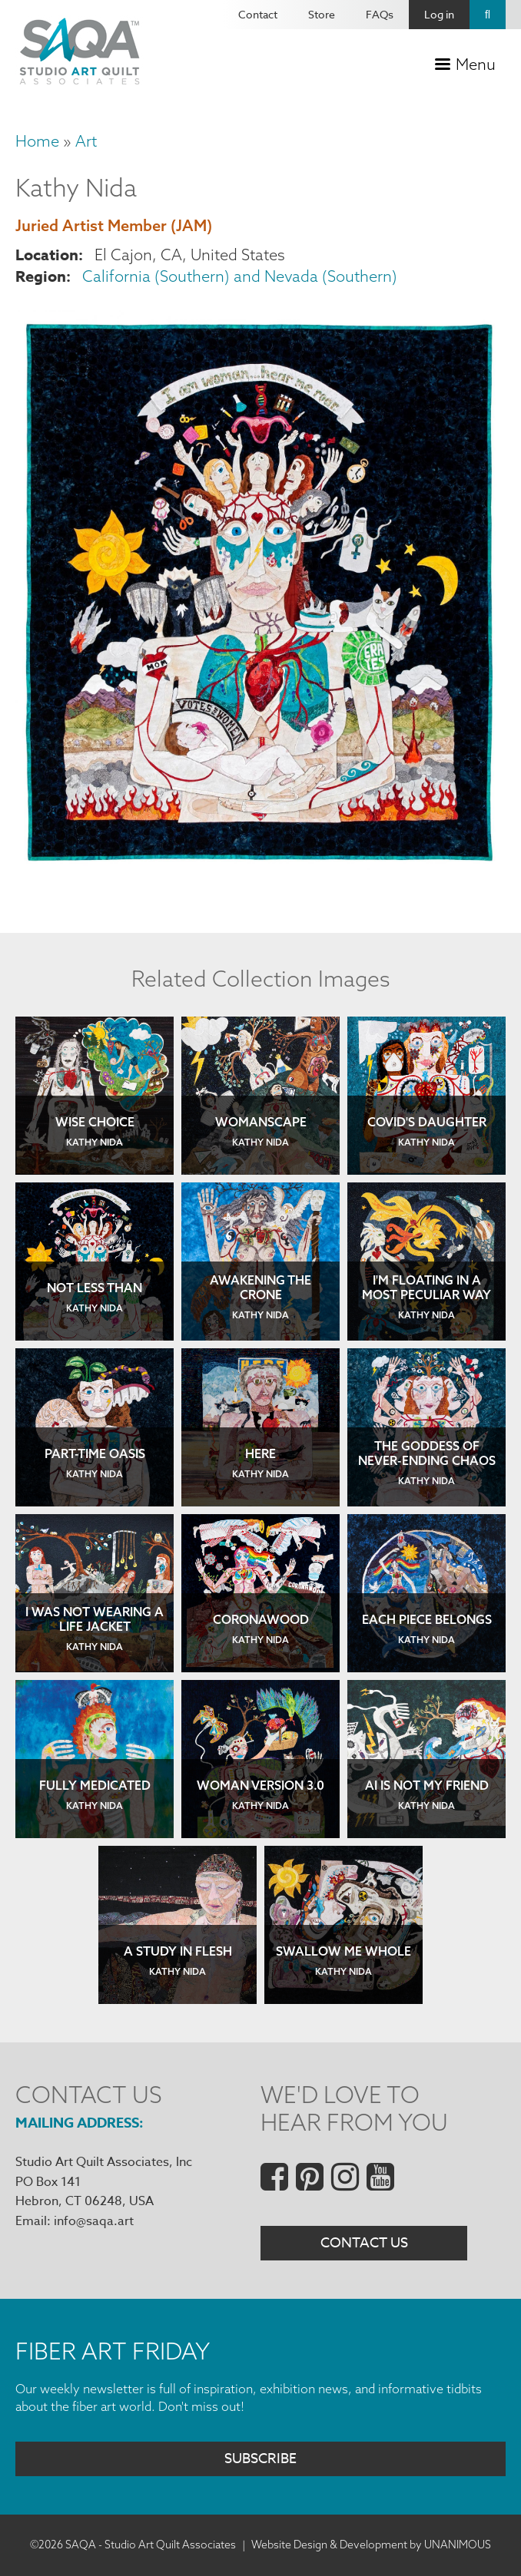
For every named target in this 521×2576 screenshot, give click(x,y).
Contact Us (364, 2243)
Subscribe (260, 2459)
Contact (257, 14)
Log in (439, 14)
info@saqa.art (94, 2221)
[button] (260, 869)
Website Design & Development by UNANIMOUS (371, 2545)
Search (488, 14)
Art (86, 140)
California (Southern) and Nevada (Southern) (239, 276)
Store (321, 14)
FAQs (379, 14)
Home (37, 140)
